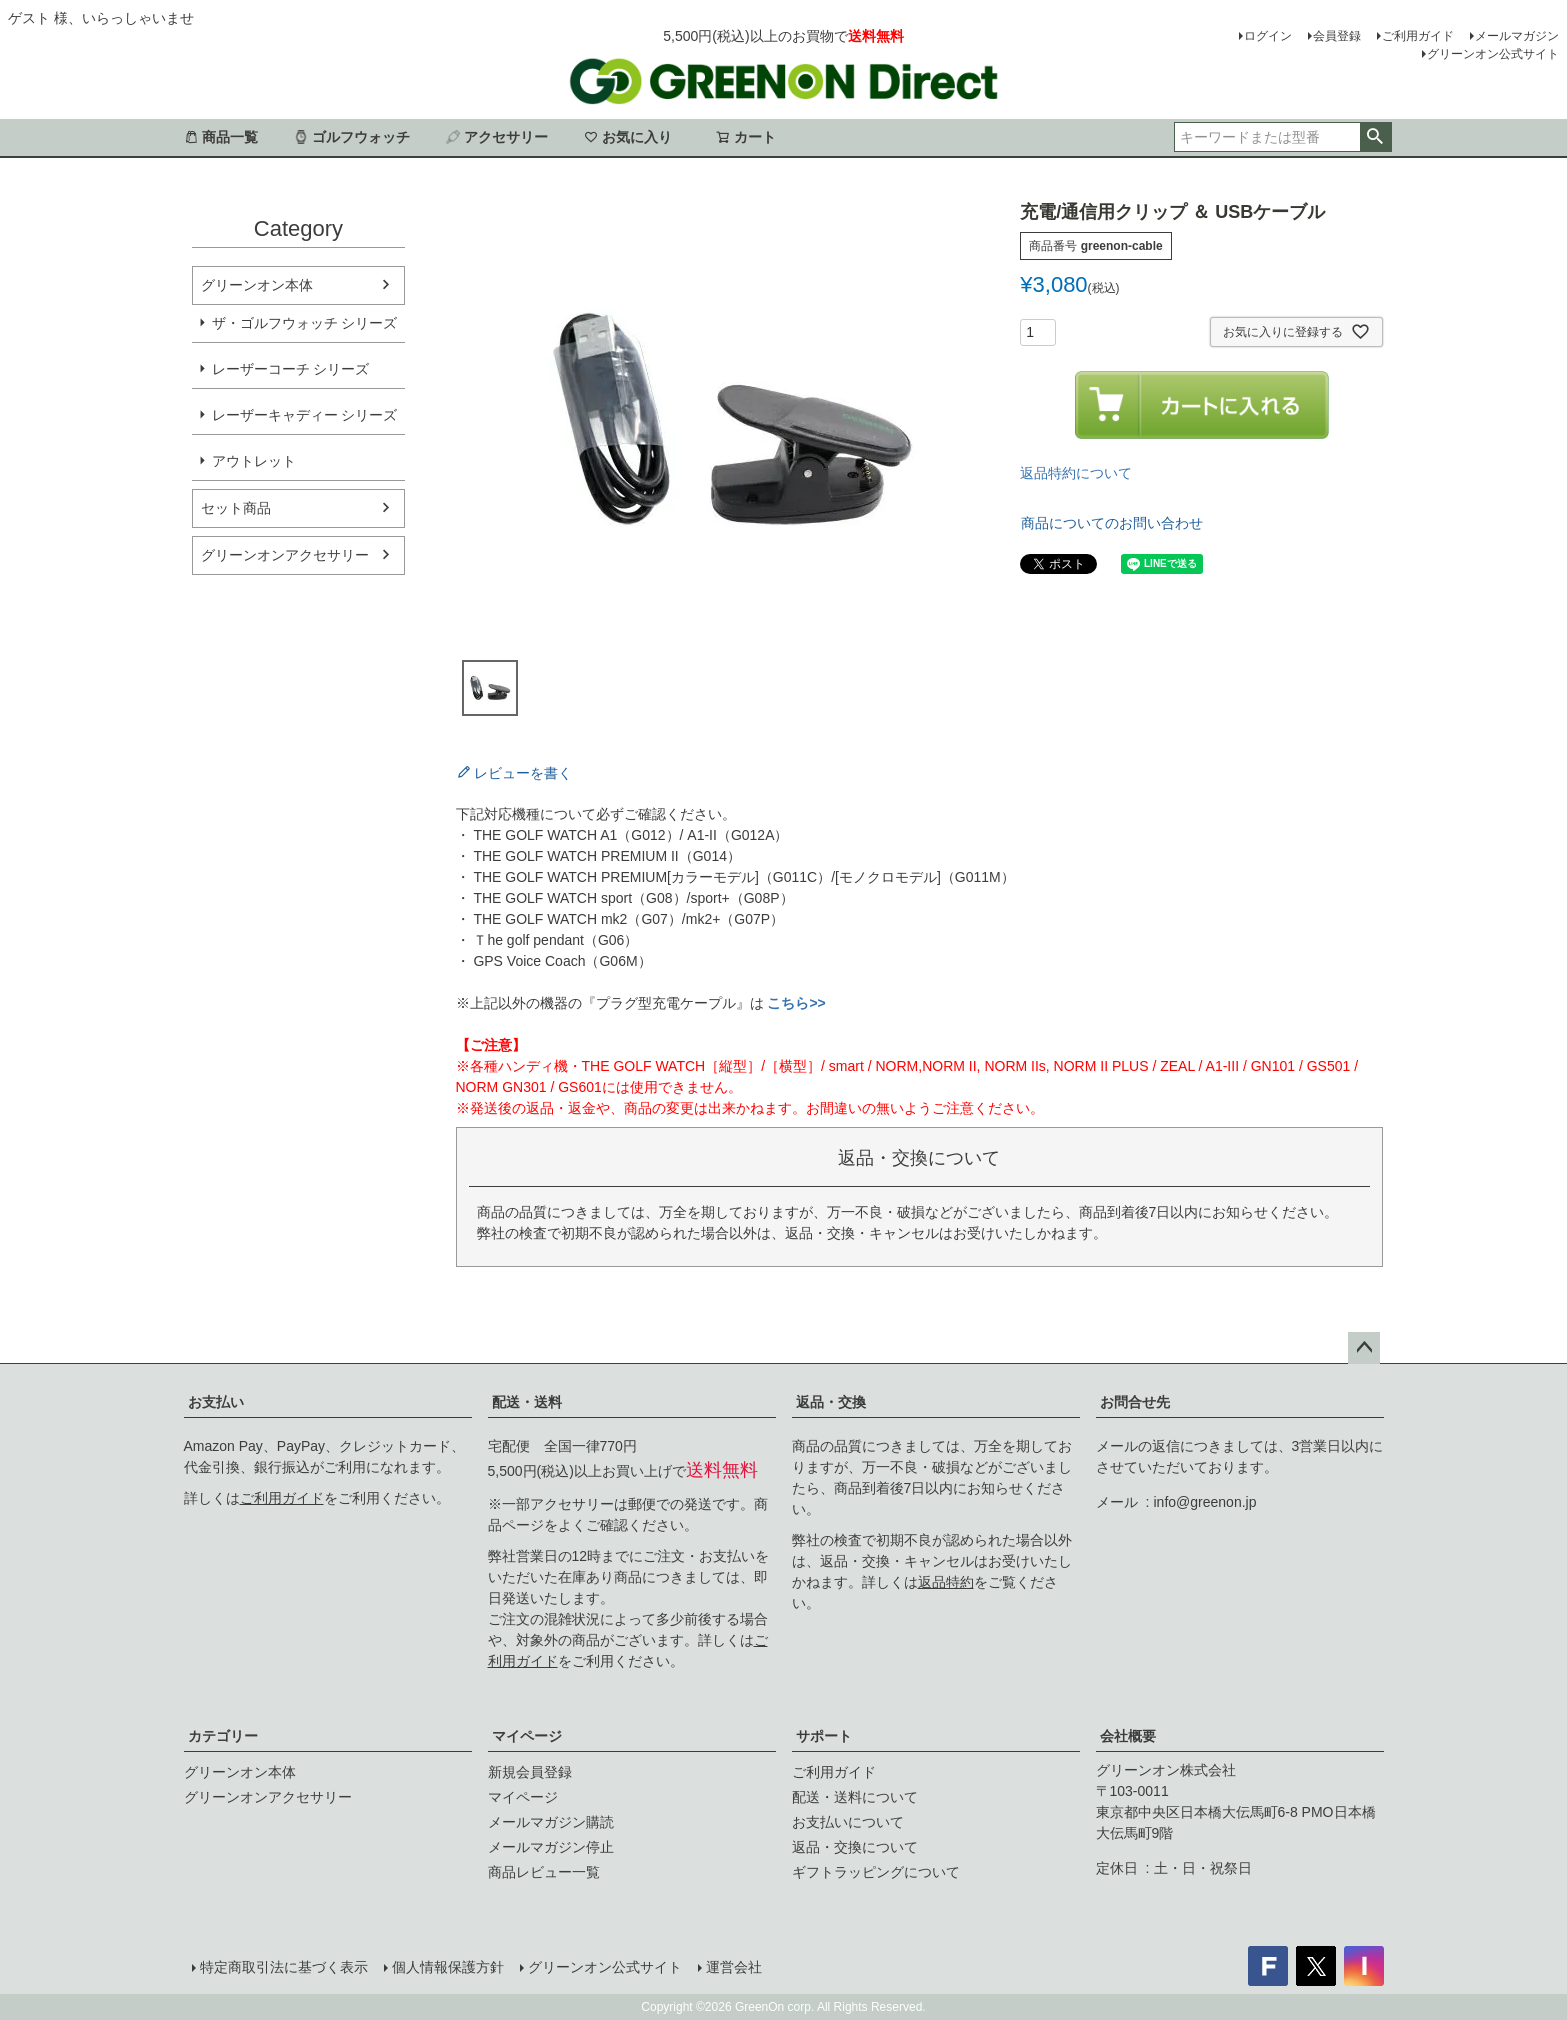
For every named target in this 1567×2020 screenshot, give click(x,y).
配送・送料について (855, 1797)
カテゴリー (223, 1736)
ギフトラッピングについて (876, 1872)
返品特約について (1076, 473)
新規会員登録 (530, 1772)
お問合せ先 (1135, 1402)
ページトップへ (1364, 1348)
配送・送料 (527, 1402)
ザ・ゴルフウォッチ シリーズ (305, 323)
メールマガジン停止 (551, 1847)
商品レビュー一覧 (544, 1872)
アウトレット (254, 461)
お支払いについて (848, 1822)
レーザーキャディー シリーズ (305, 415)
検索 (1375, 137)
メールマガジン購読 (551, 1822)
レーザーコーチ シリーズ (291, 369)
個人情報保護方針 (448, 1967)
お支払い (216, 1402)
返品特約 (946, 1582)
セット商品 (236, 508)
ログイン (1268, 36)
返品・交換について (855, 1847)
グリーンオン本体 (257, 285)
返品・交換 (831, 1402)
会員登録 (1337, 36)
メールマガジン (1517, 36)
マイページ (527, 1736)
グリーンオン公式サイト (1493, 54)
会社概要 (1128, 1736)
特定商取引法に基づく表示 (284, 1967)
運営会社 (734, 1967)
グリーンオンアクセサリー (285, 555)
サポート (824, 1736)
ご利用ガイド (1418, 36)
